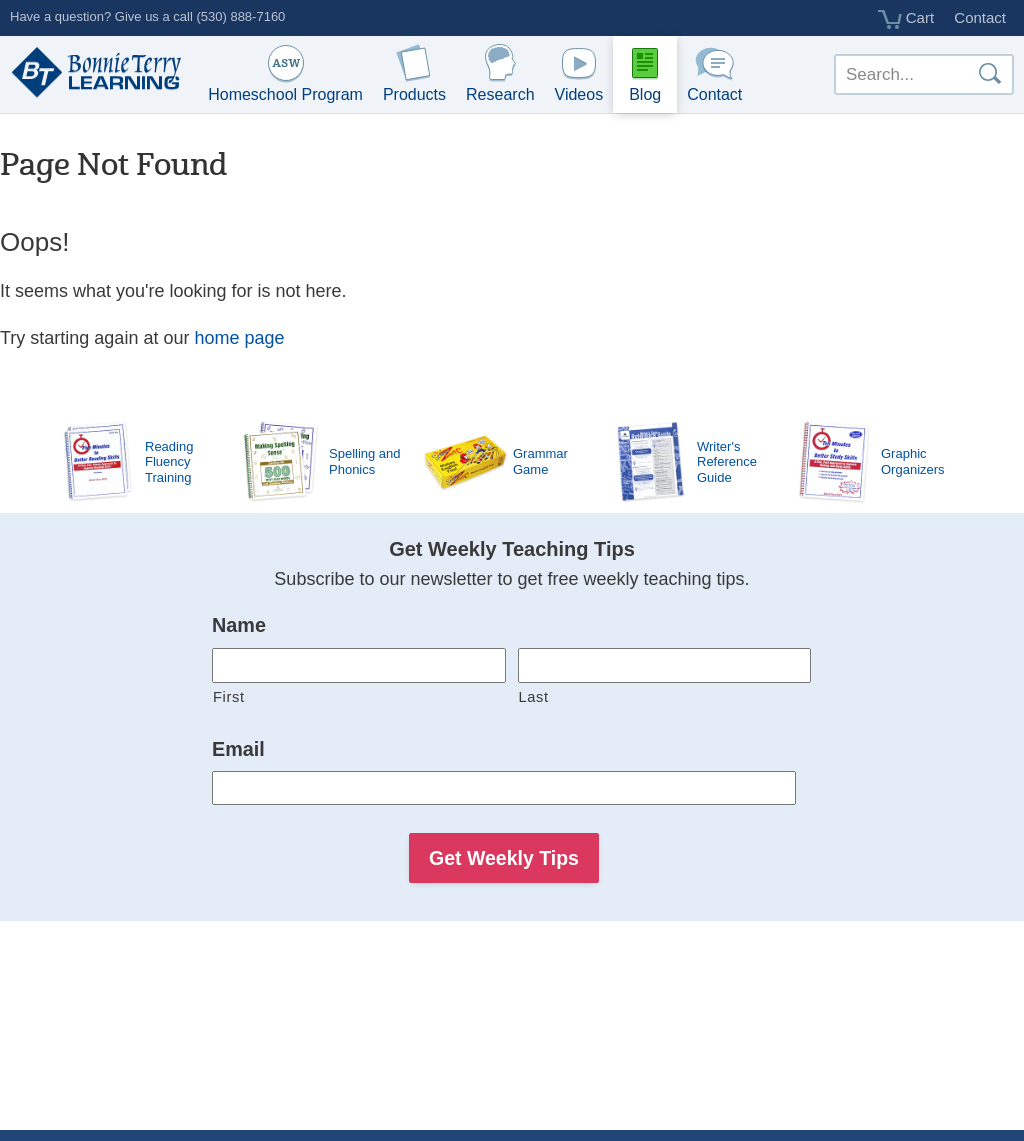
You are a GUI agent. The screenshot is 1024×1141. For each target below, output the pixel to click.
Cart (906, 19)
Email (238, 749)
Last (534, 697)
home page (239, 338)
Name (239, 625)
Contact (980, 17)
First (229, 697)
